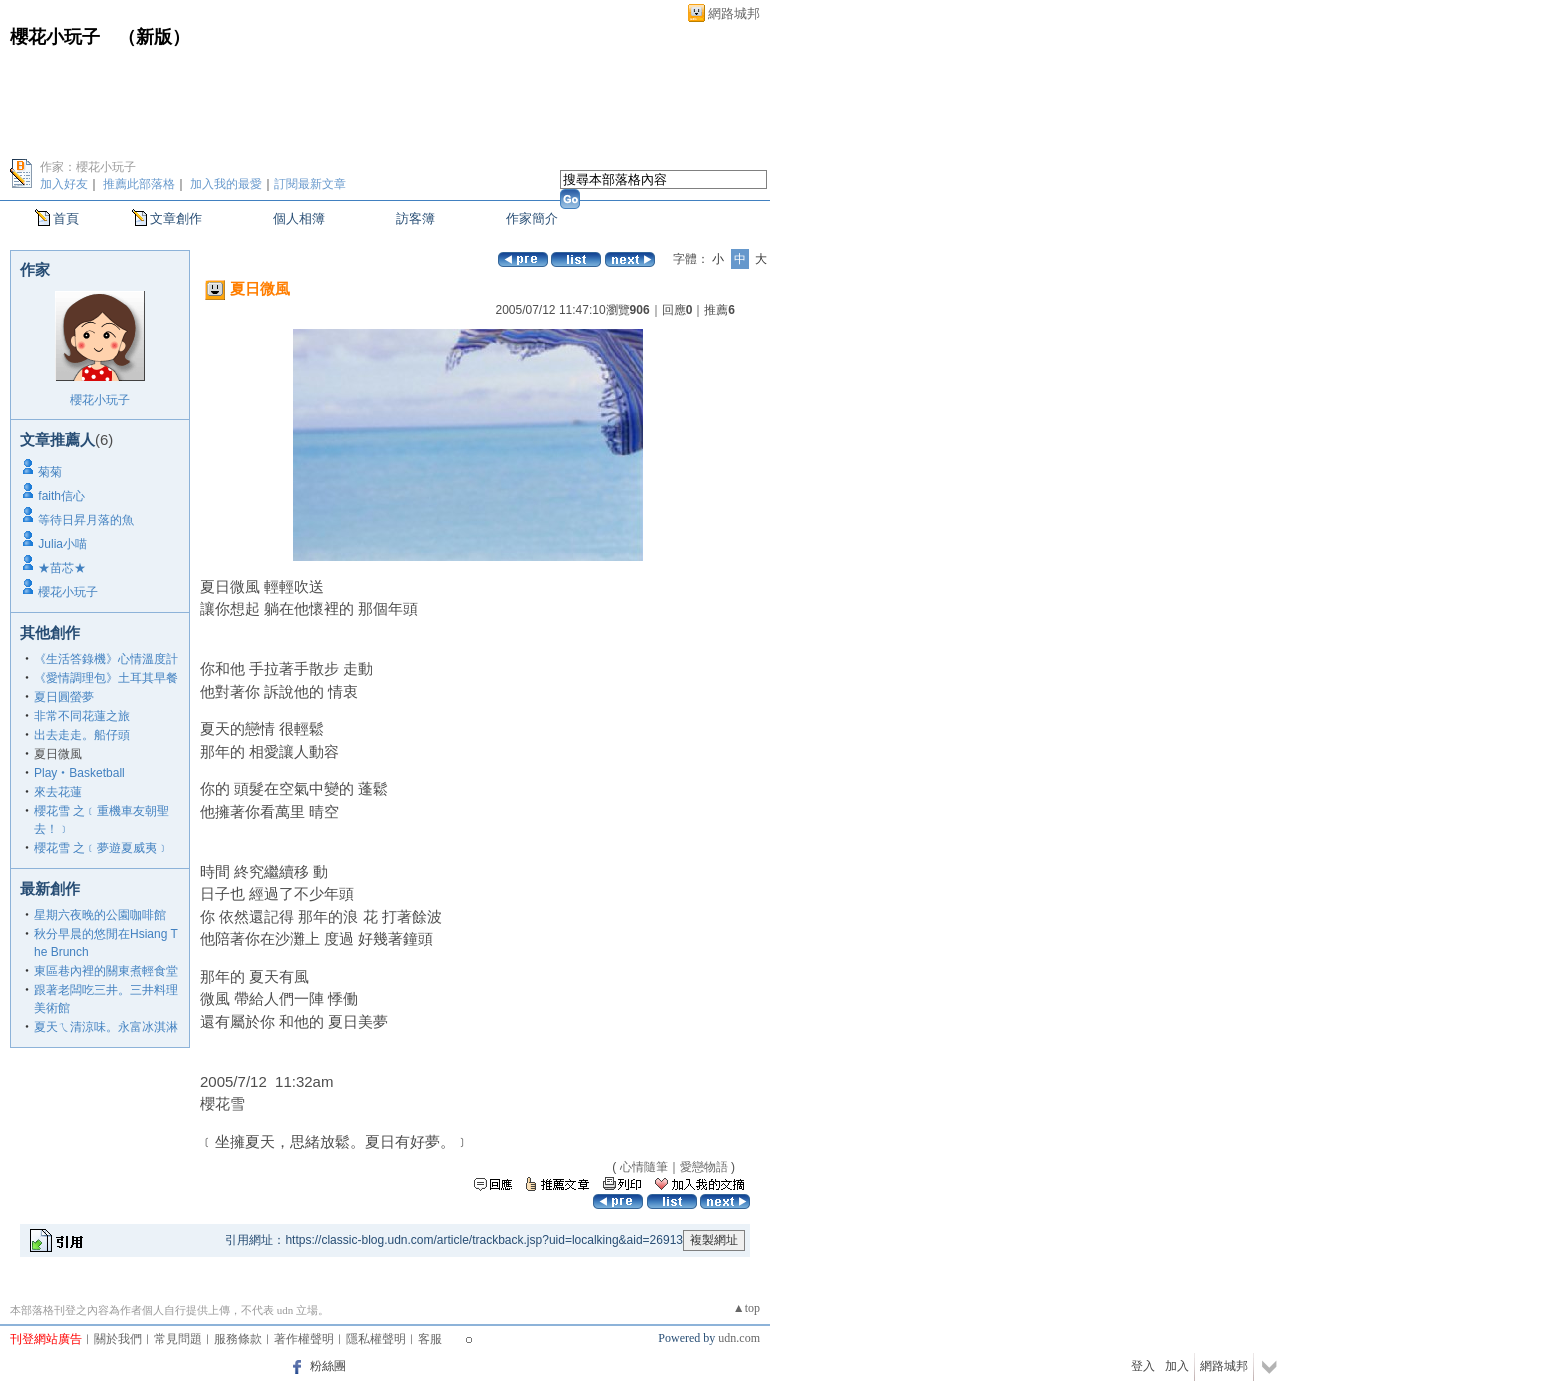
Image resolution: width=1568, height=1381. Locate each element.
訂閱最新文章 (310, 184)
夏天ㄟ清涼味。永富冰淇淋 (106, 1027)
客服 (430, 1339)
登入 (1143, 1366)
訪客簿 (415, 218)
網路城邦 (734, 13)
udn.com (739, 1338)
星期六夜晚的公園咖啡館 (100, 915)
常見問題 (178, 1339)
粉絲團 (328, 1366)
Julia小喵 (62, 544)
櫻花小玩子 (55, 37)
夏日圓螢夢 (64, 697)
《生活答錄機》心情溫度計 (106, 659)
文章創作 (176, 218)
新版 (154, 37)
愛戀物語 (704, 1167)
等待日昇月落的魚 (86, 520)
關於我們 (118, 1339)
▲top (746, 1308)
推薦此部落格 (139, 184)
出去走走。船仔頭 (82, 735)
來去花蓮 (58, 792)
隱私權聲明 (376, 1339)
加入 (1177, 1366)
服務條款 (238, 1339)
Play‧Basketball (79, 773)
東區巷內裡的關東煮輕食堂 (106, 971)
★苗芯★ (62, 568)
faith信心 (61, 496)
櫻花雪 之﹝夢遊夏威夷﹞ (101, 848)
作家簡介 (532, 218)
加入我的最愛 (226, 184)
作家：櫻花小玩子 (88, 167)
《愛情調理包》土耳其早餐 (106, 678)
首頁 (66, 218)
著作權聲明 (304, 1339)
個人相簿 (299, 218)
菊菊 (50, 472)
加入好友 (64, 184)
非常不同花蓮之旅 (82, 716)
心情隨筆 (644, 1167)
